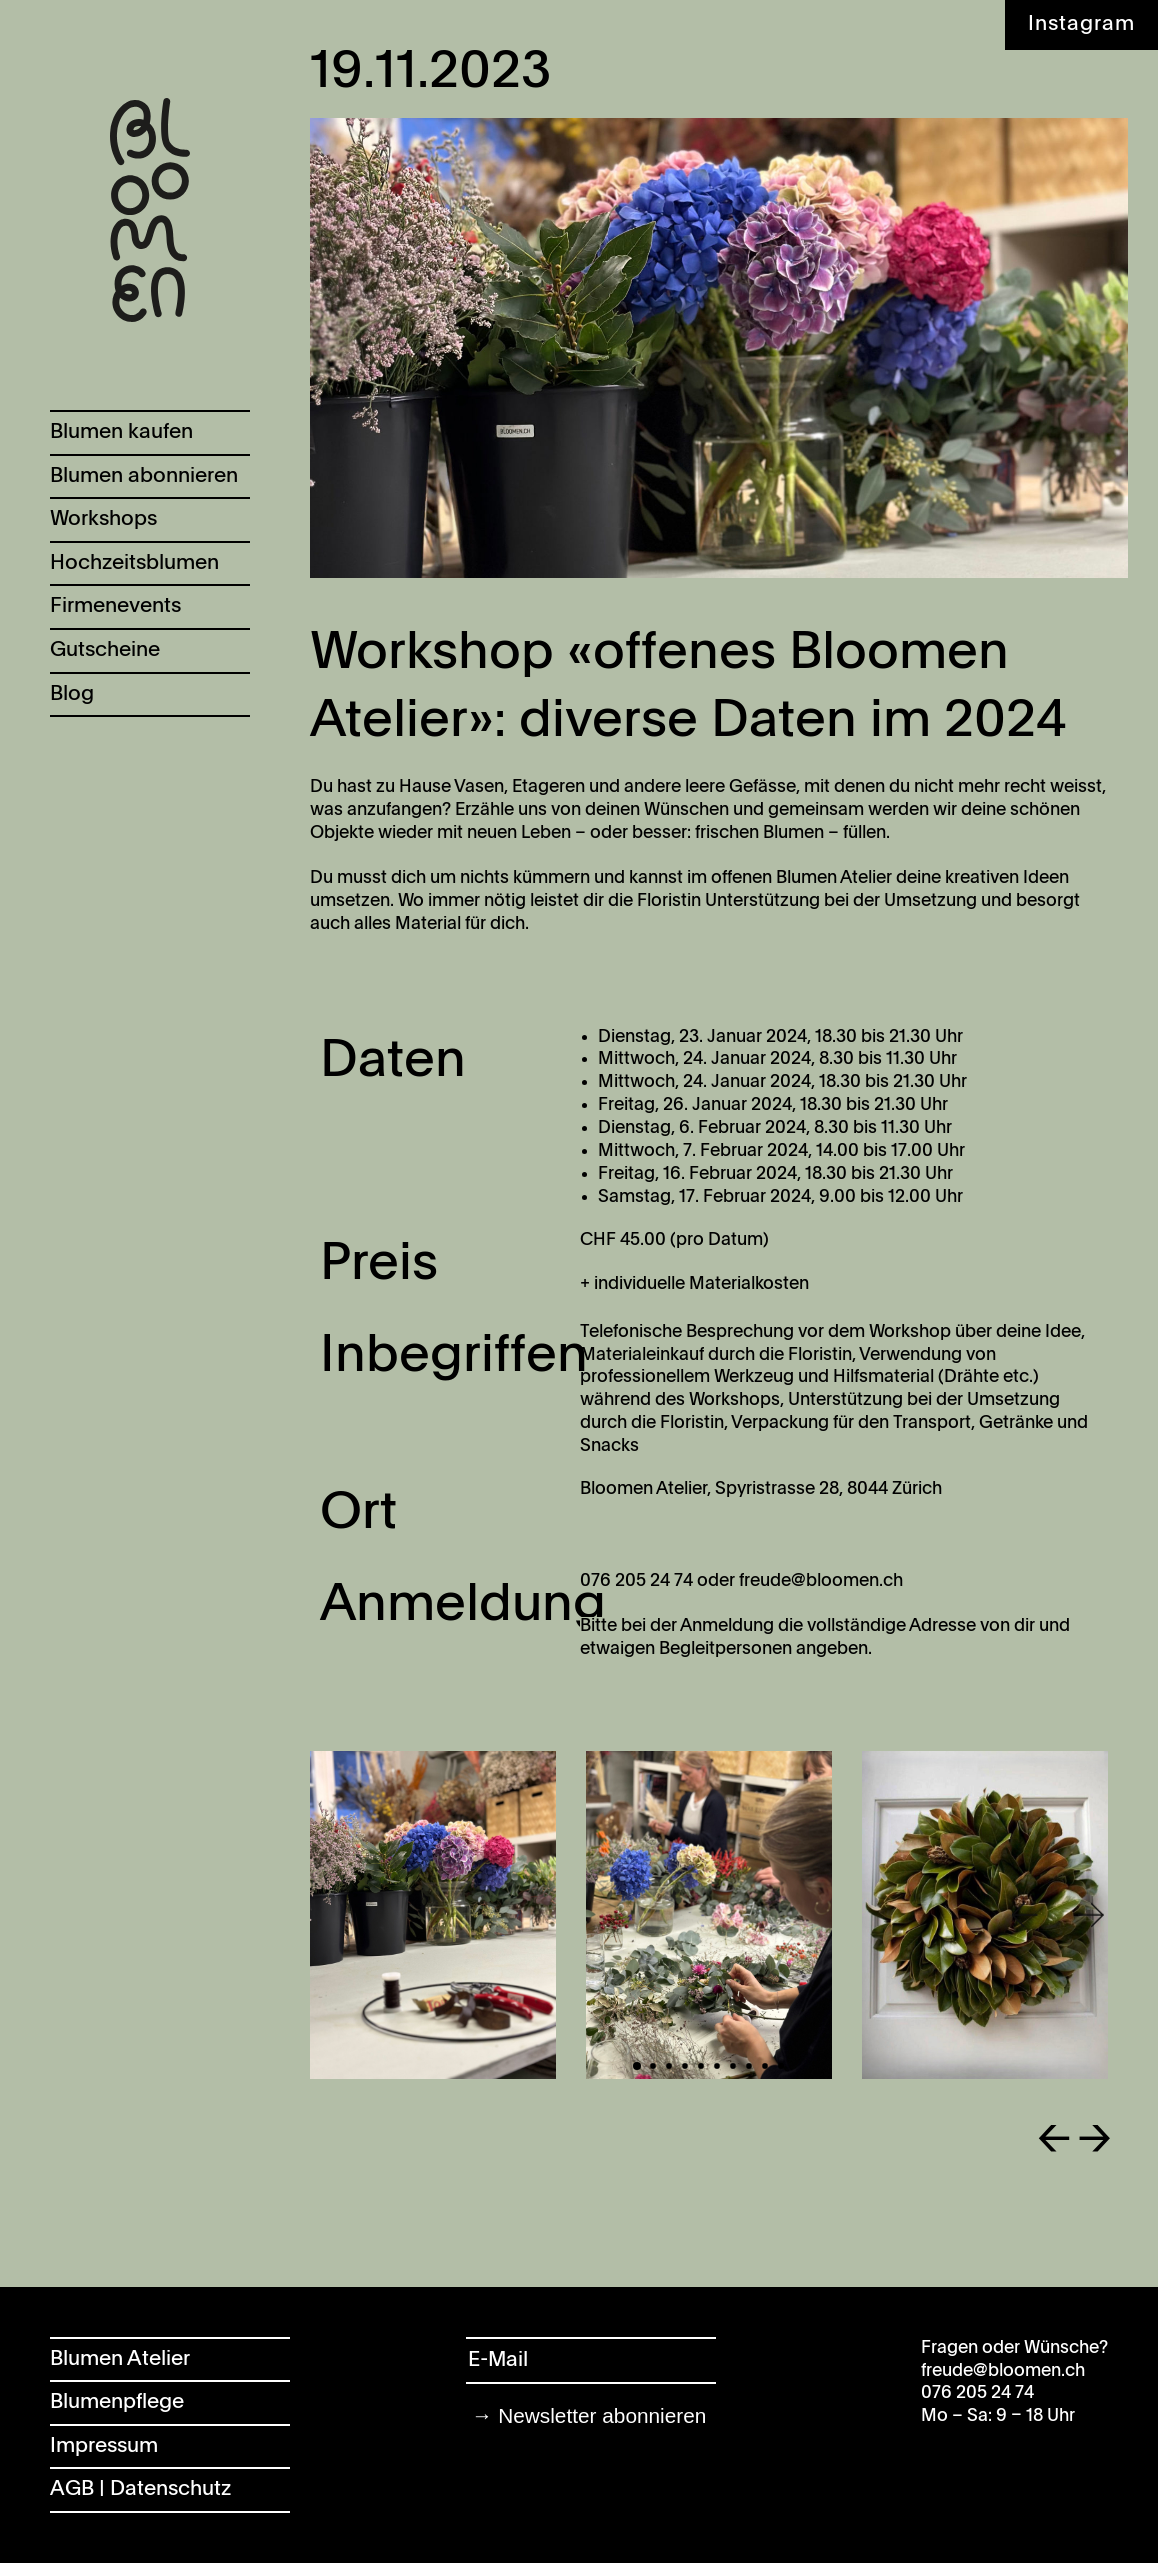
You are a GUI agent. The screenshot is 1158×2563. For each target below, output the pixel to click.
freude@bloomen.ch (1003, 2371)
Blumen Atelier (120, 2359)
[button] (1023, 1915)
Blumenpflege (117, 2402)
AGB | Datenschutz (140, 2489)
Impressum (104, 2446)
